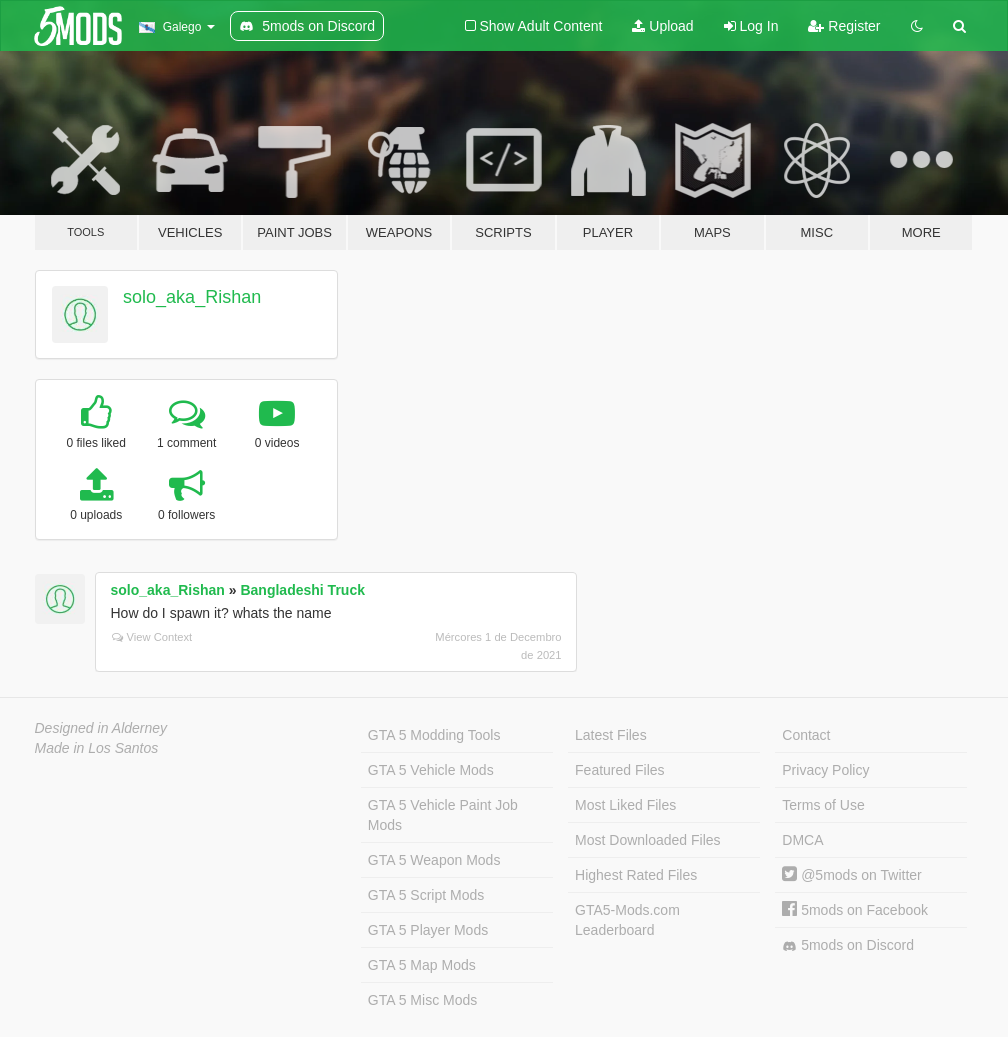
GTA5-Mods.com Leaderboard (627, 920)
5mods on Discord (848, 945)
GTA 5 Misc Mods (422, 1000)
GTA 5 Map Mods (422, 965)
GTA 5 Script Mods (426, 895)
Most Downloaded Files (648, 840)
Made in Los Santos (97, 748)
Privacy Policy (825, 770)
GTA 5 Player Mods (428, 930)
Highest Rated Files (636, 875)
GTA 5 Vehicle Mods (431, 770)
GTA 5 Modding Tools (434, 735)
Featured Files (619, 770)
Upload (662, 26)
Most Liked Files (625, 805)
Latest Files (611, 735)
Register (844, 26)
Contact (806, 735)
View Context (152, 637)
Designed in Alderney (101, 728)
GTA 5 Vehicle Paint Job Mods (443, 815)
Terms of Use (823, 805)
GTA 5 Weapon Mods (434, 860)
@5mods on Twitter (851, 875)
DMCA (802, 840)
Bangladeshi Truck (302, 590)
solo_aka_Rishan (192, 297)
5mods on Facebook (855, 910)
